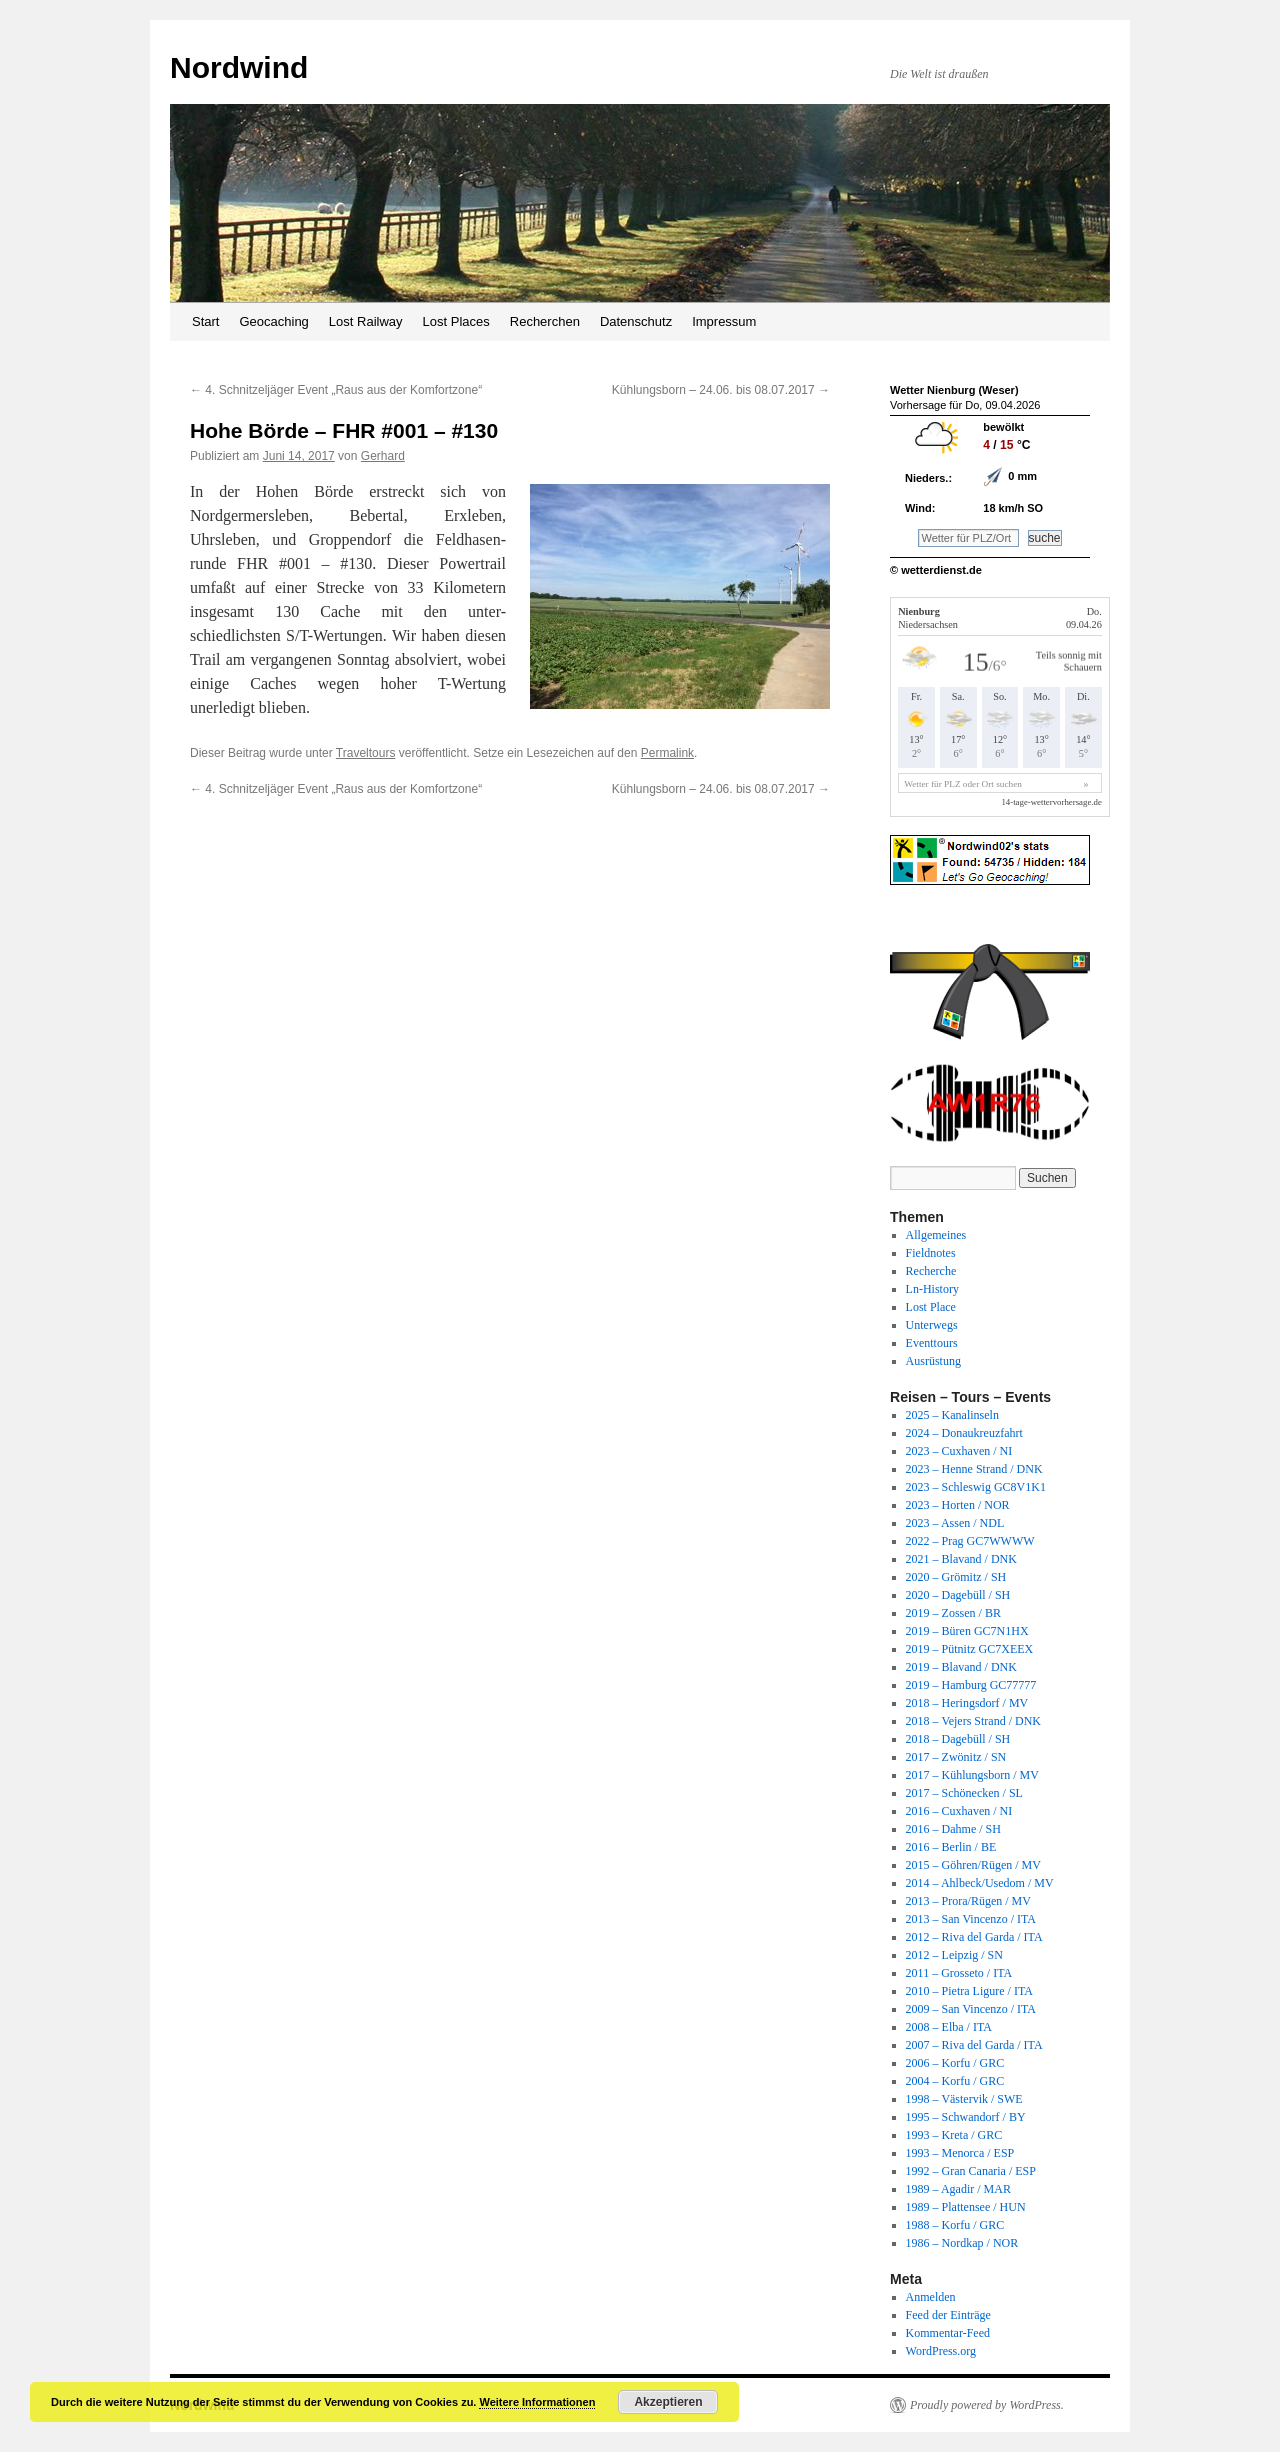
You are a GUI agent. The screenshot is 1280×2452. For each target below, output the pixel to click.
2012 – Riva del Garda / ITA (974, 1937)
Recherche (931, 1271)
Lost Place (931, 1307)
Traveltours (366, 753)
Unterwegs (932, 1325)
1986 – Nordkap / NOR (962, 2243)
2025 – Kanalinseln (952, 1415)
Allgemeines (936, 1235)
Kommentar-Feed (948, 2333)
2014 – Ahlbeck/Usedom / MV (980, 1883)
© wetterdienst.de (936, 570)
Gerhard (383, 456)
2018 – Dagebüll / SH (958, 1739)
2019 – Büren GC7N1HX (967, 1631)
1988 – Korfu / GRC (955, 2225)
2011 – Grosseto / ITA (959, 1973)
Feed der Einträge (948, 2315)
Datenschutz (636, 321)
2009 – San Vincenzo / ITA (971, 2009)
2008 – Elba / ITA (949, 2027)
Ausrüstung (933, 1361)
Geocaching (273, 321)
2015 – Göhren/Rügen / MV (973, 1865)
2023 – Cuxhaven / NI (959, 1451)
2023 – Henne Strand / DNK (974, 1469)
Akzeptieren (668, 2402)
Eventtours (932, 1343)
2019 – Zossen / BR (953, 1613)
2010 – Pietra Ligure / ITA (969, 1991)
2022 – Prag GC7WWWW (970, 1541)
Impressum (724, 321)
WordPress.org (941, 2351)
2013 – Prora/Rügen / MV (968, 1901)
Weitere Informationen (537, 2402)
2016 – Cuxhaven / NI (959, 1811)
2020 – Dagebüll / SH (958, 1595)
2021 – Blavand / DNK (961, 1559)
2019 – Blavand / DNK (961, 1667)
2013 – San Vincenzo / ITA (971, 1919)
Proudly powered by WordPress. (987, 2405)
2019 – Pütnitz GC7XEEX (970, 1649)
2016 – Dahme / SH (953, 1829)
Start (205, 321)
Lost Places (456, 321)
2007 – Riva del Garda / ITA (974, 2045)
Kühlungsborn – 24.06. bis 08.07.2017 (721, 390)
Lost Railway (366, 321)
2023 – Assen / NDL (955, 1523)
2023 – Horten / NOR (958, 1505)
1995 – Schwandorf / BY (966, 2117)
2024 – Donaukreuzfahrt (964, 1433)
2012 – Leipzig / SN (954, 1955)
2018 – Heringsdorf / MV (967, 1703)
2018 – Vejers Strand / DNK (973, 1721)
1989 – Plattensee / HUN (966, 2207)
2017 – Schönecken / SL (964, 1793)
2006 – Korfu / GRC (955, 2063)
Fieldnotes (931, 1253)
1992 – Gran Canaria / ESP (971, 2171)
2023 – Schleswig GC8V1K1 (976, 1487)
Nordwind (239, 67)
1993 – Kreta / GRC (954, 2135)
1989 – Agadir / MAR (958, 2189)
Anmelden (931, 2297)
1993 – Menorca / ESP (960, 2153)
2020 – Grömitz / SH (956, 1577)
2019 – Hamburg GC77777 (971, 1685)
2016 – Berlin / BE (951, 1847)
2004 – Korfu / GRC (955, 2081)
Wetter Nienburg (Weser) (954, 390)
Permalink (667, 753)
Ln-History (932, 1289)
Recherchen (545, 321)
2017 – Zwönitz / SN (956, 1757)
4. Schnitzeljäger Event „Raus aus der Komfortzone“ (336, 390)
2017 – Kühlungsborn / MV (972, 1775)
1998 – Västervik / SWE (964, 2099)
